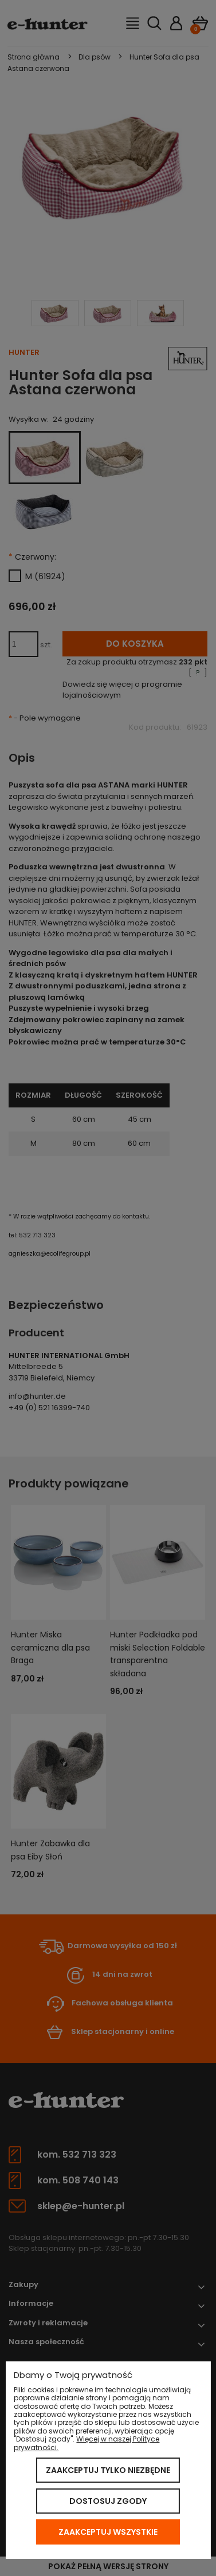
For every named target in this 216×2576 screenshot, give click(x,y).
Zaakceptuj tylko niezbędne (108, 2470)
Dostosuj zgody (108, 2501)
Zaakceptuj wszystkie (108, 2532)
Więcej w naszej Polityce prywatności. (86, 2443)
